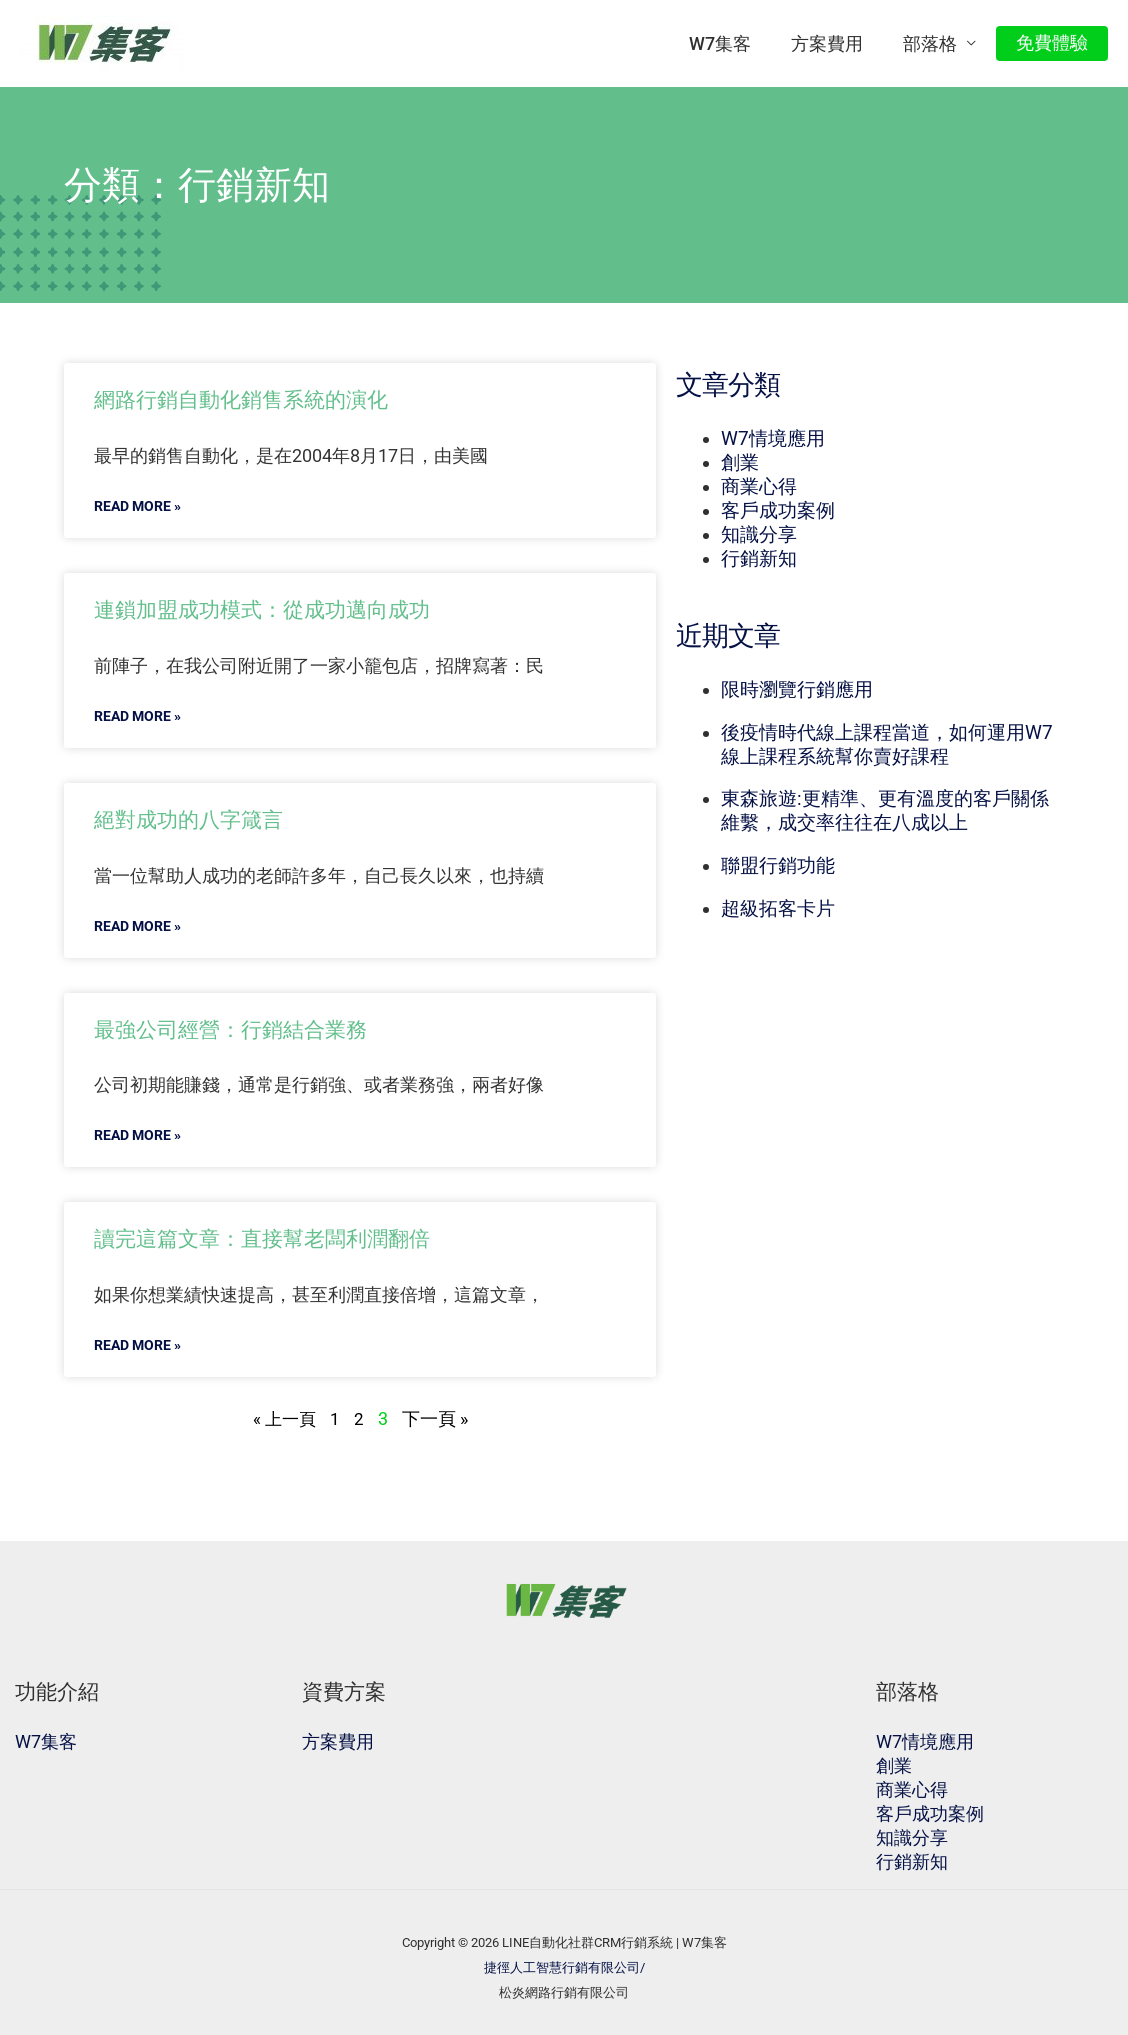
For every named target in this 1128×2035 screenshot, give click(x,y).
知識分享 (759, 535)
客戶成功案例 (778, 511)
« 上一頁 (284, 1418)
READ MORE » (141, 506)
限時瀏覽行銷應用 (797, 690)
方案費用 (837, 43)
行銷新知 (759, 559)
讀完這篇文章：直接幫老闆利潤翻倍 (278, 1238)
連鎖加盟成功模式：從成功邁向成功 (278, 609)
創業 (740, 463)
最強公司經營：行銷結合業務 (243, 1029)
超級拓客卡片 (778, 909)
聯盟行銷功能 (778, 866)
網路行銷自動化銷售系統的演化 (255, 399)
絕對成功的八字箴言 (197, 819)
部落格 (936, 43)
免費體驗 (1054, 42)
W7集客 (734, 43)
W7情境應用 (773, 439)
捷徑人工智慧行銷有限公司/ (564, 1967)
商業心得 (759, 487)
